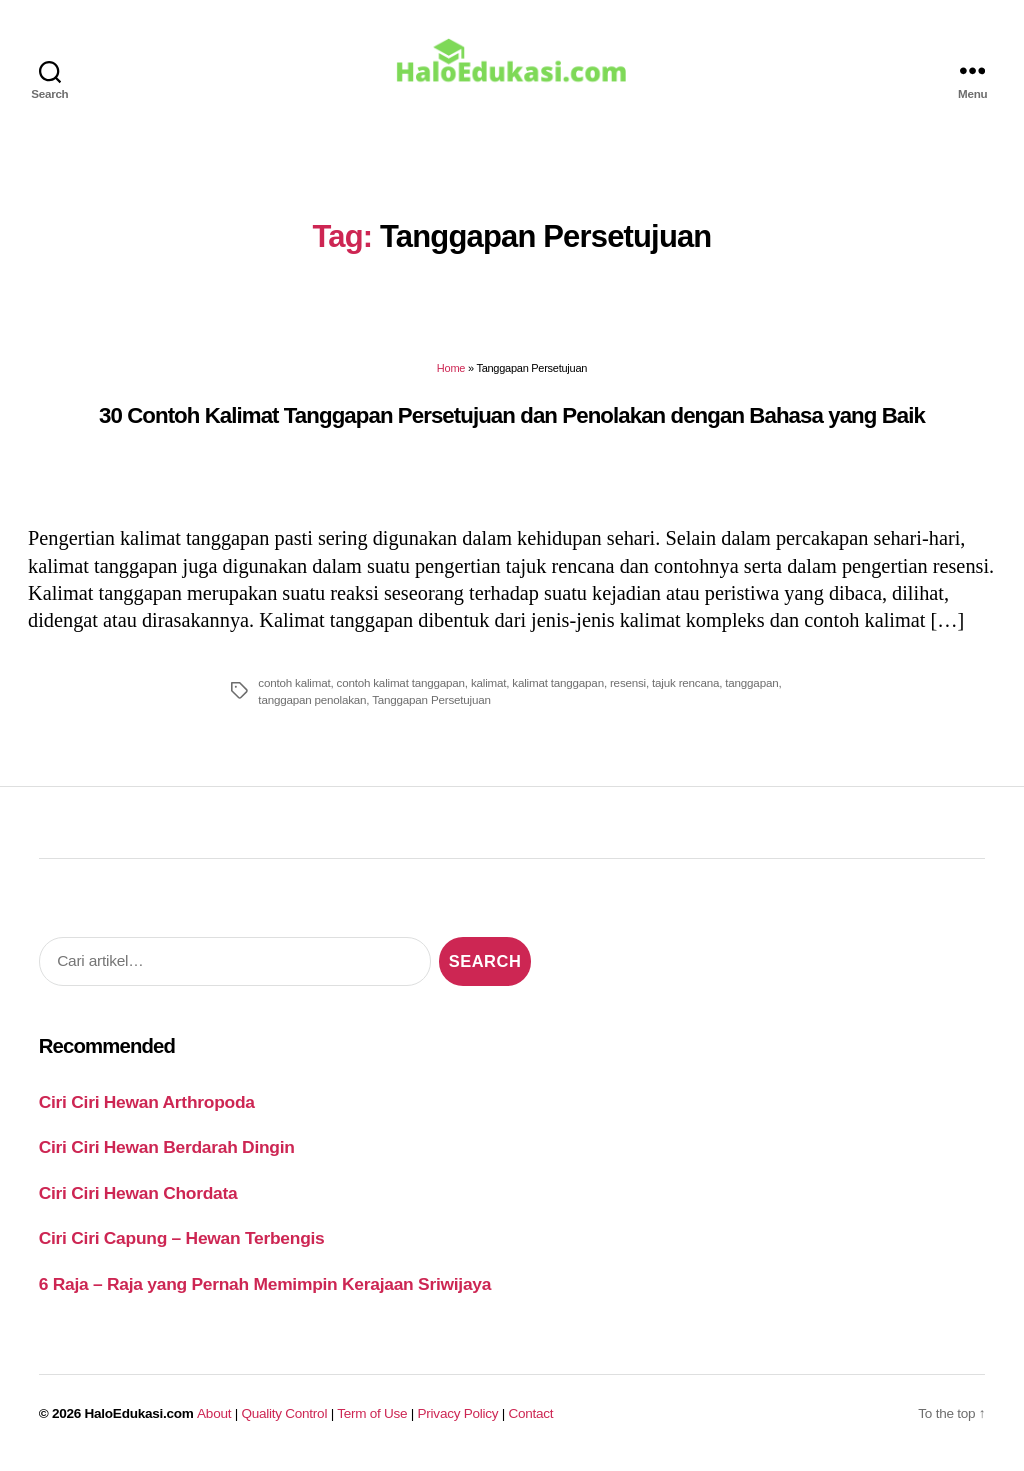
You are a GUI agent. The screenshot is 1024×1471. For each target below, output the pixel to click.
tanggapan (751, 686)
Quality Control (284, 1418)
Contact (531, 1418)
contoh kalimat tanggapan (401, 686)
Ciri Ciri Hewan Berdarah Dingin (167, 1152)
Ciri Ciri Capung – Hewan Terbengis (182, 1242)
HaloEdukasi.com (139, 1418)
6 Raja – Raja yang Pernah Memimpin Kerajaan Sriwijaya (265, 1288)
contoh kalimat (294, 686)
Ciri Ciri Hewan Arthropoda (147, 1106)
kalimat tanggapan (558, 686)
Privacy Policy (458, 1418)
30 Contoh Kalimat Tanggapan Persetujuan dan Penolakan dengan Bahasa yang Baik (512, 419)
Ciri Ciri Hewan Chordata (138, 1197)
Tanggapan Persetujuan (431, 703)
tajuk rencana (685, 686)
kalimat (488, 686)
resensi (628, 686)
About (214, 1418)
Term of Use (372, 1418)
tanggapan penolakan (312, 703)
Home (451, 373)
